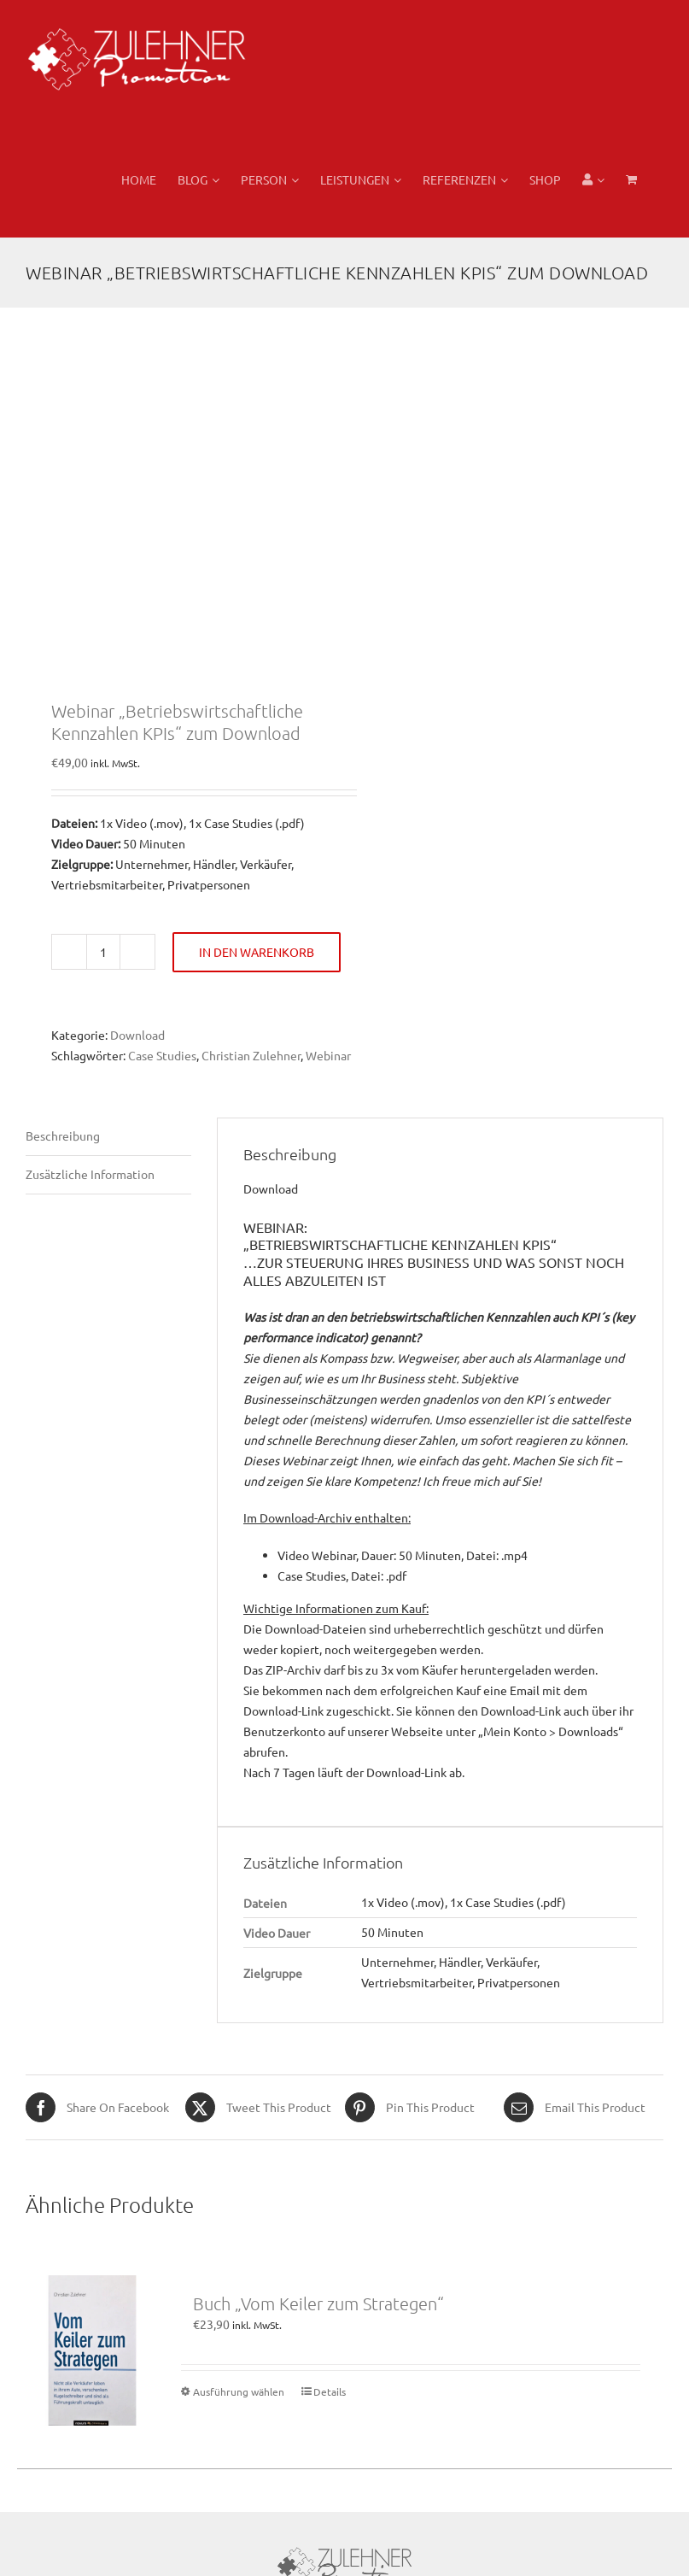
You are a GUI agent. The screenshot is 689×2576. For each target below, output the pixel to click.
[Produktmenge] (103, 952)
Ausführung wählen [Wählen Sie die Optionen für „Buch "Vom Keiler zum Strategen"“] (238, 2391)
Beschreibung (63, 1135)
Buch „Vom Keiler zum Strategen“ (318, 2303)
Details (329, 2391)
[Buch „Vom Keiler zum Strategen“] (92, 2350)
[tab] (108, 1137)
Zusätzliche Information (90, 1174)
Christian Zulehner (251, 1055)
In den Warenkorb (256, 951)
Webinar (328, 1055)
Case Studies (162, 1055)
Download (137, 1034)
